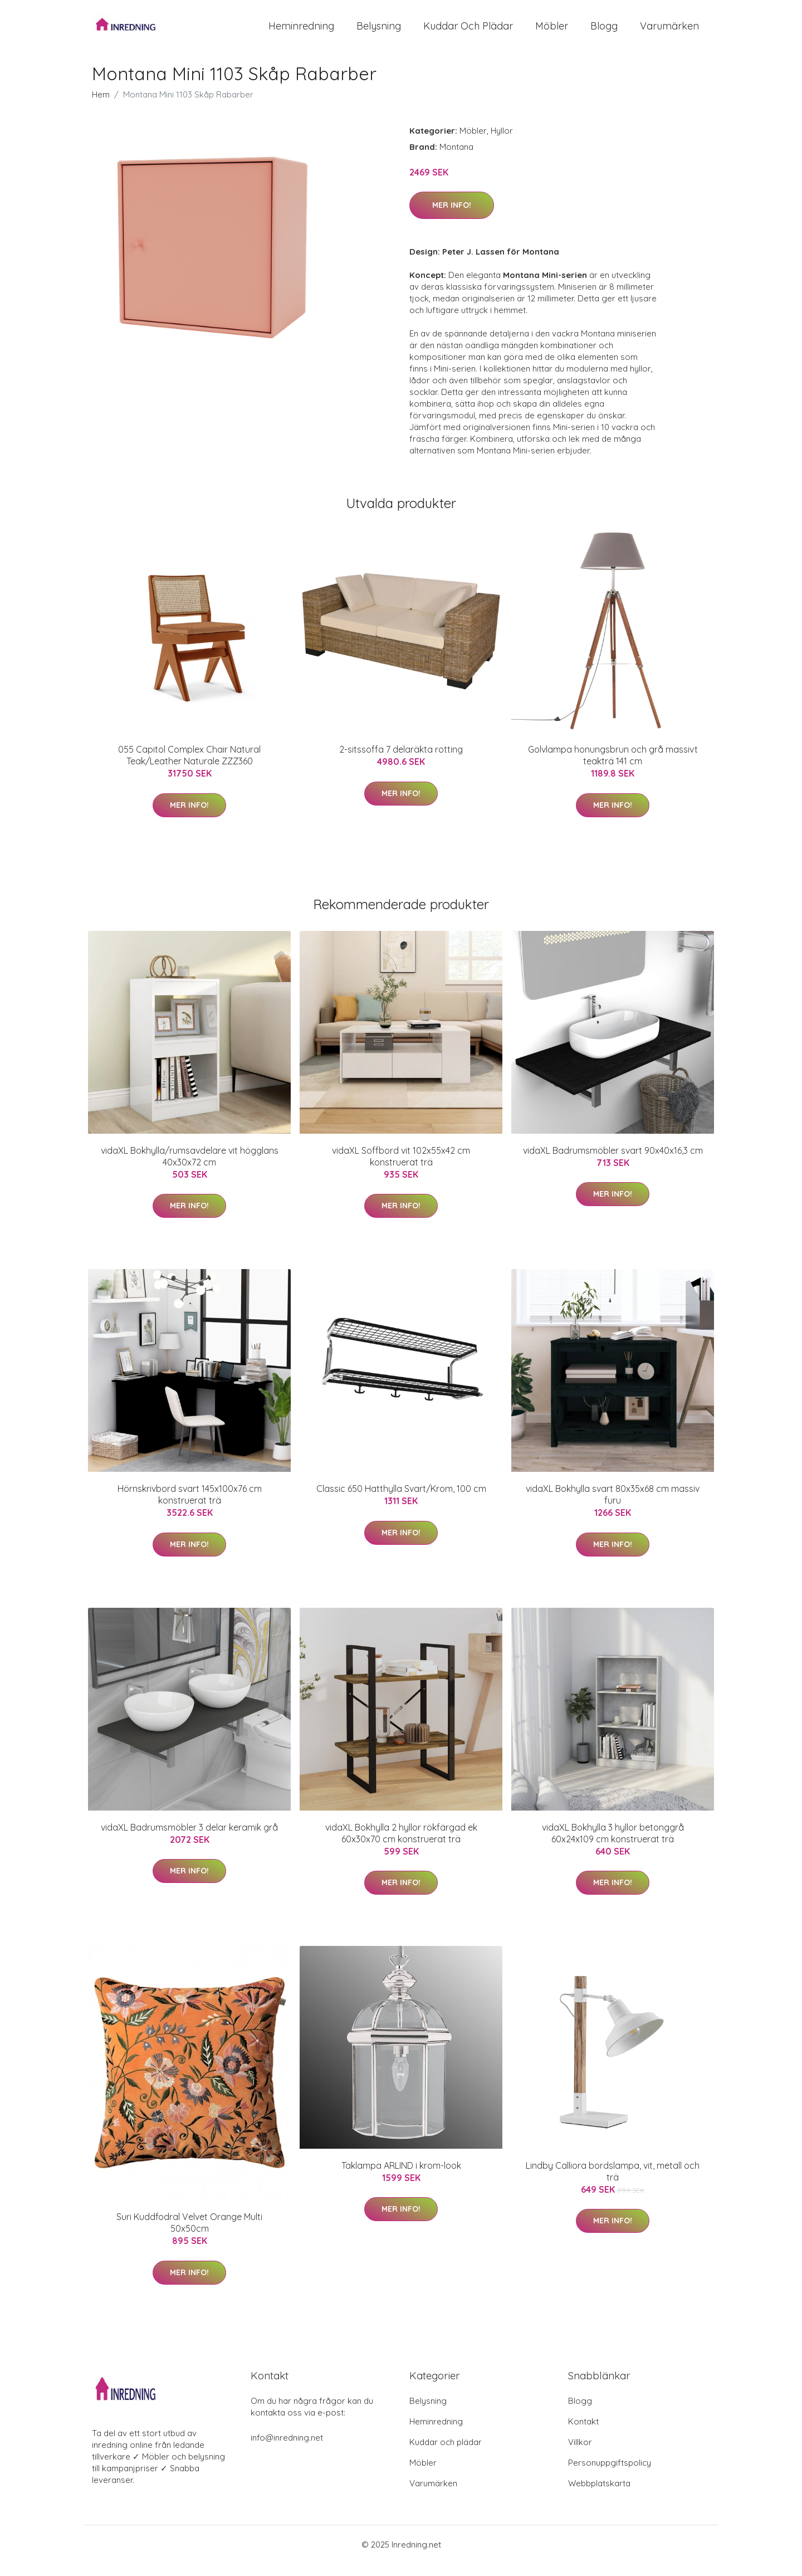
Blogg (604, 32)
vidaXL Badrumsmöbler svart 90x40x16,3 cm (613, 1162)
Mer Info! (451, 218)
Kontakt (583, 2433)
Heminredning (301, 32)
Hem (101, 106)
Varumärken (669, 32)
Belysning (378, 32)
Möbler (551, 32)
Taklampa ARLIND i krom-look (401, 2177)
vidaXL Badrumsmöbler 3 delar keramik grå (189, 1839)
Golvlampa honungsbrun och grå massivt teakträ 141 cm (613, 768)
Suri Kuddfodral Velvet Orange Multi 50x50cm (189, 2234)
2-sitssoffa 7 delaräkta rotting (401, 762)
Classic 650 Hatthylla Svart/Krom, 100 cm (401, 1500)
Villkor (580, 2454)
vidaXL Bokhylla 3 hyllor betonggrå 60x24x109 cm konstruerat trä (613, 1845)
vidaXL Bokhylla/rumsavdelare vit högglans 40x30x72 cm (189, 1168)
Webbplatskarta (599, 2495)
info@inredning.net (287, 2450)
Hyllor (502, 143)
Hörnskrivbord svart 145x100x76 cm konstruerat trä (190, 1506)
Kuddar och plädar (468, 32)
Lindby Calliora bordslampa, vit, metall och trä (613, 2183)
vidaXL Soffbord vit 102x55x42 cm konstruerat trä (401, 1168)
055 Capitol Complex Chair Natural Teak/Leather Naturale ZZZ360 (189, 768)
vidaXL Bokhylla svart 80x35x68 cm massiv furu (613, 1506)
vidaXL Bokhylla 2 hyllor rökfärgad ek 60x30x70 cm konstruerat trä (401, 1845)
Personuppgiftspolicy (609, 2475)
